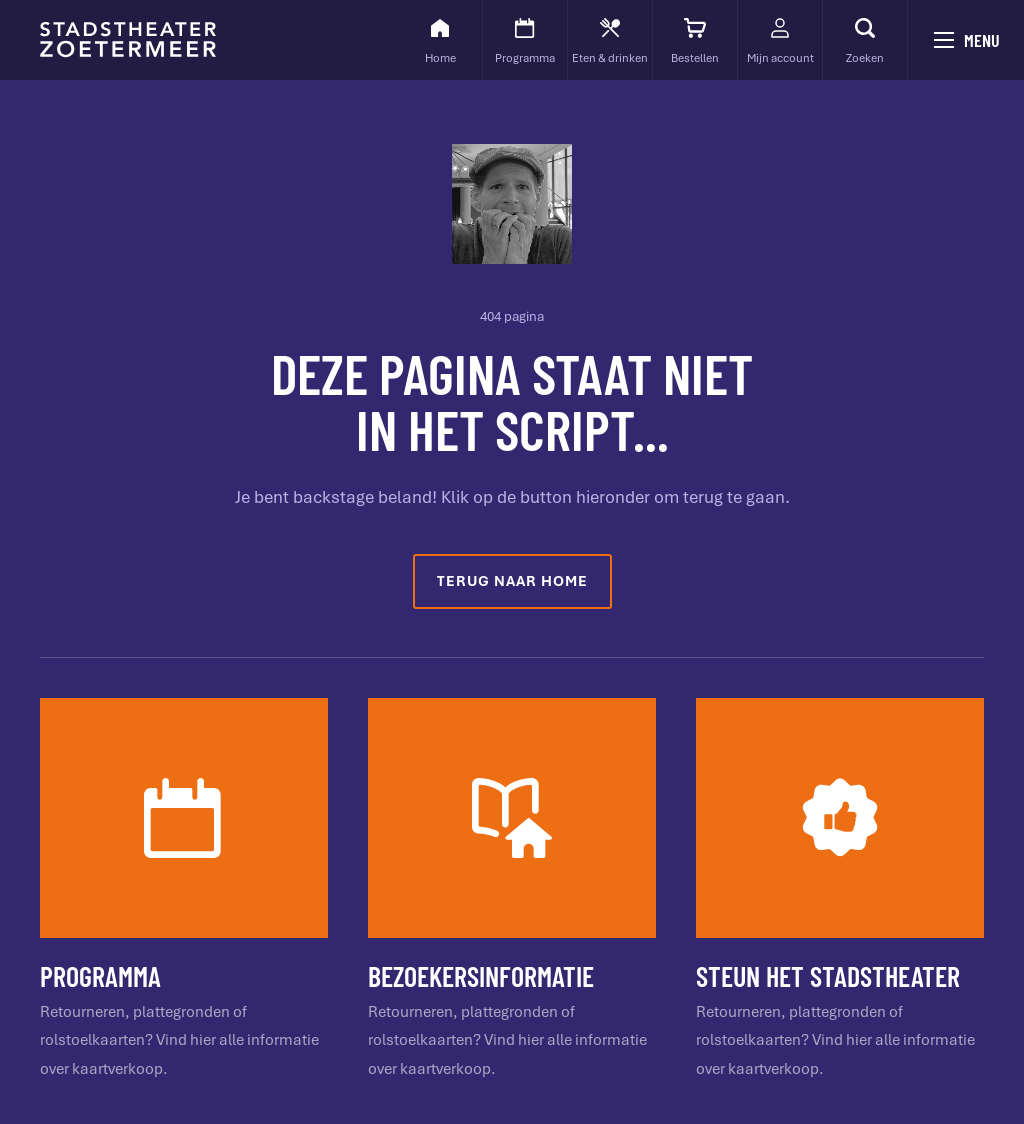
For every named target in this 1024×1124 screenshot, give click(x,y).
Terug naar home (512, 581)
